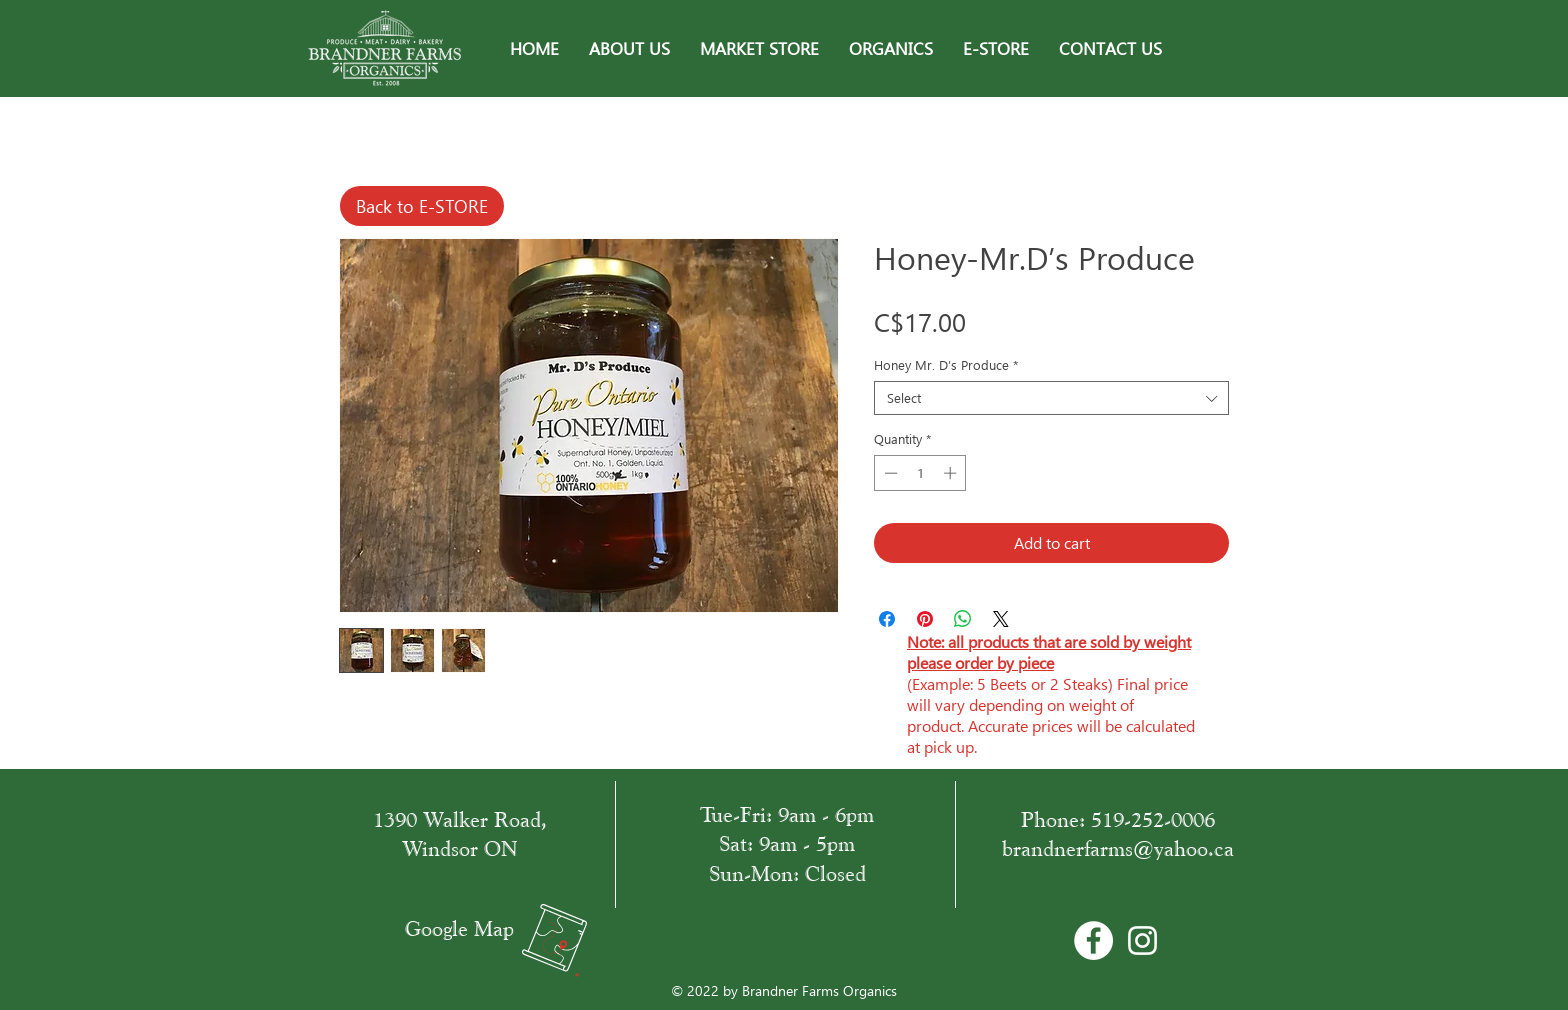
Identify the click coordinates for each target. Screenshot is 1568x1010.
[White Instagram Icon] (1142, 940)
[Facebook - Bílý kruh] (1093, 940)
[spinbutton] (920, 473)
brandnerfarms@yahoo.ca (1118, 848)
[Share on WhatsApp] (963, 619)
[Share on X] (1001, 619)
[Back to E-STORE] (422, 206)
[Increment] (952, 473)
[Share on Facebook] (887, 619)
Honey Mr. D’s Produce (946, 365)
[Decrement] (889, 473)
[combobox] (1051, 398)
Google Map (459, 928)
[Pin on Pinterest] (925, 619)
